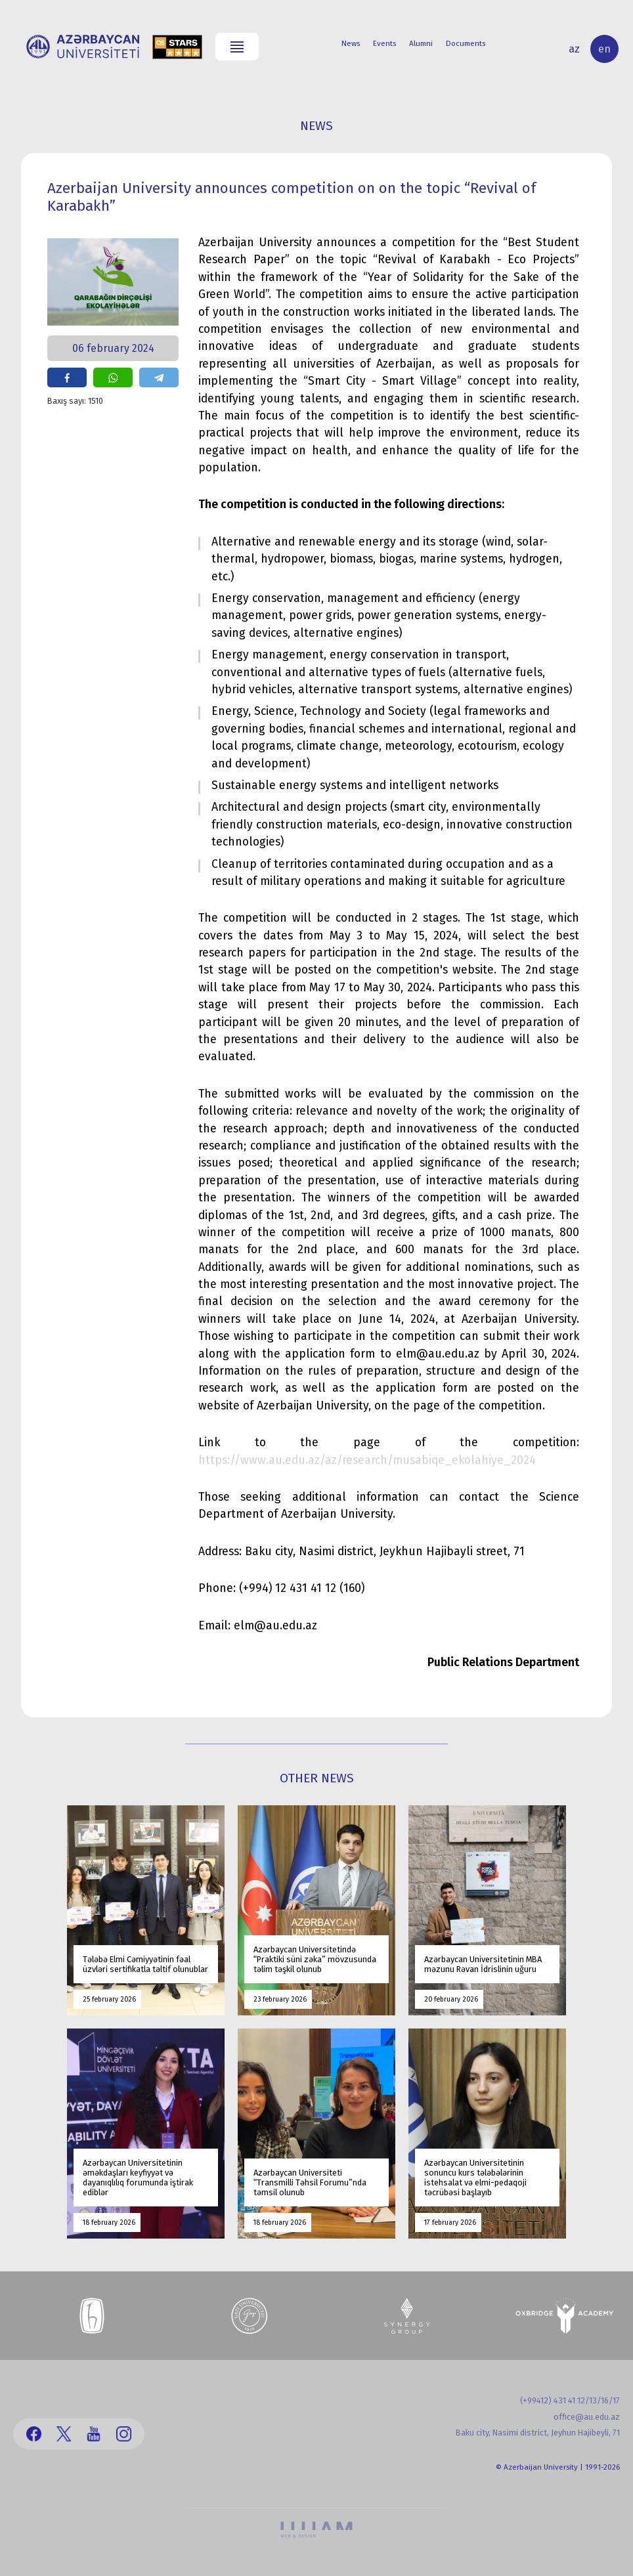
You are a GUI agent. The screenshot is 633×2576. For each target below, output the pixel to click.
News (350, 43)
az (574, 49)
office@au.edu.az (587, 2417)
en (604, 49)
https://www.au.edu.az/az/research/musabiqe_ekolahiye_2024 (367, 1460)
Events (384, 43)
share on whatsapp (113, 377)
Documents (465, 43)
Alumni (421, 43)
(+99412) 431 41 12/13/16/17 (570, 2400)
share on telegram (159, 377)
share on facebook (67, 377)
